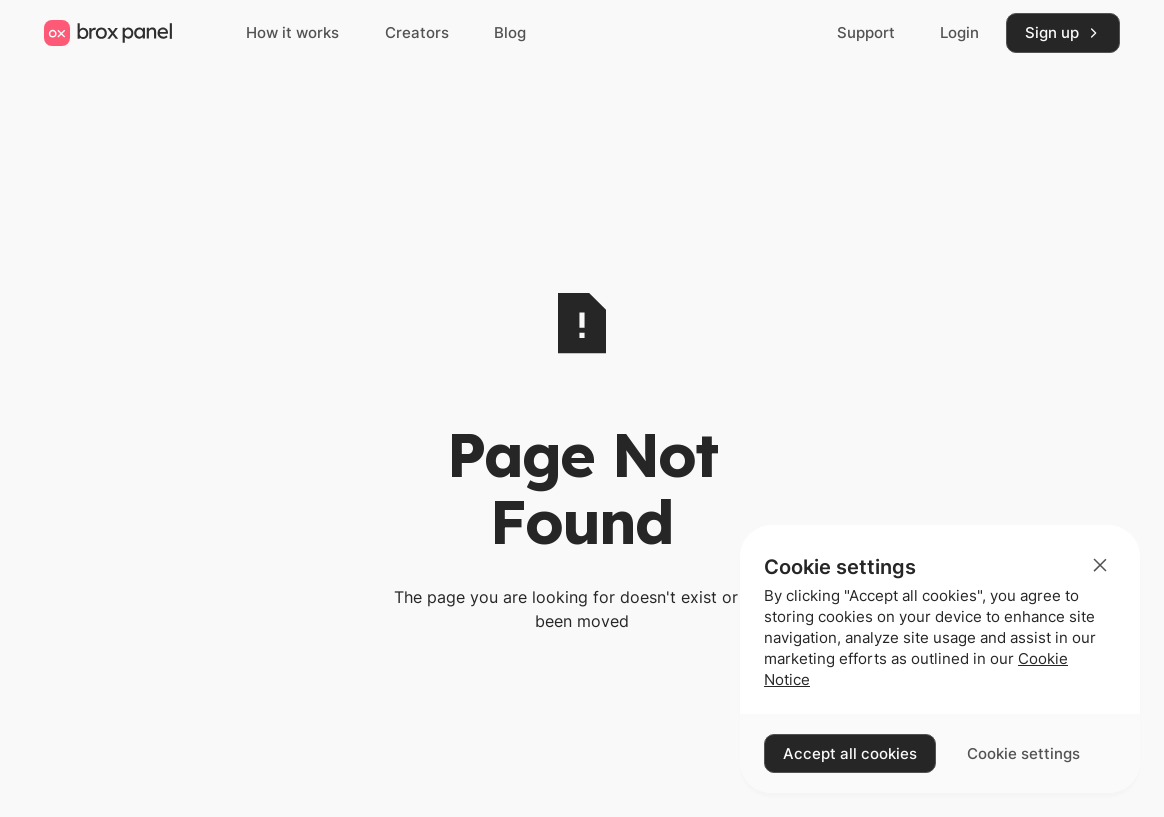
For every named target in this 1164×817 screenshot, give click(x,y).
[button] (1100, 565)
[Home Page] (108, 33)
